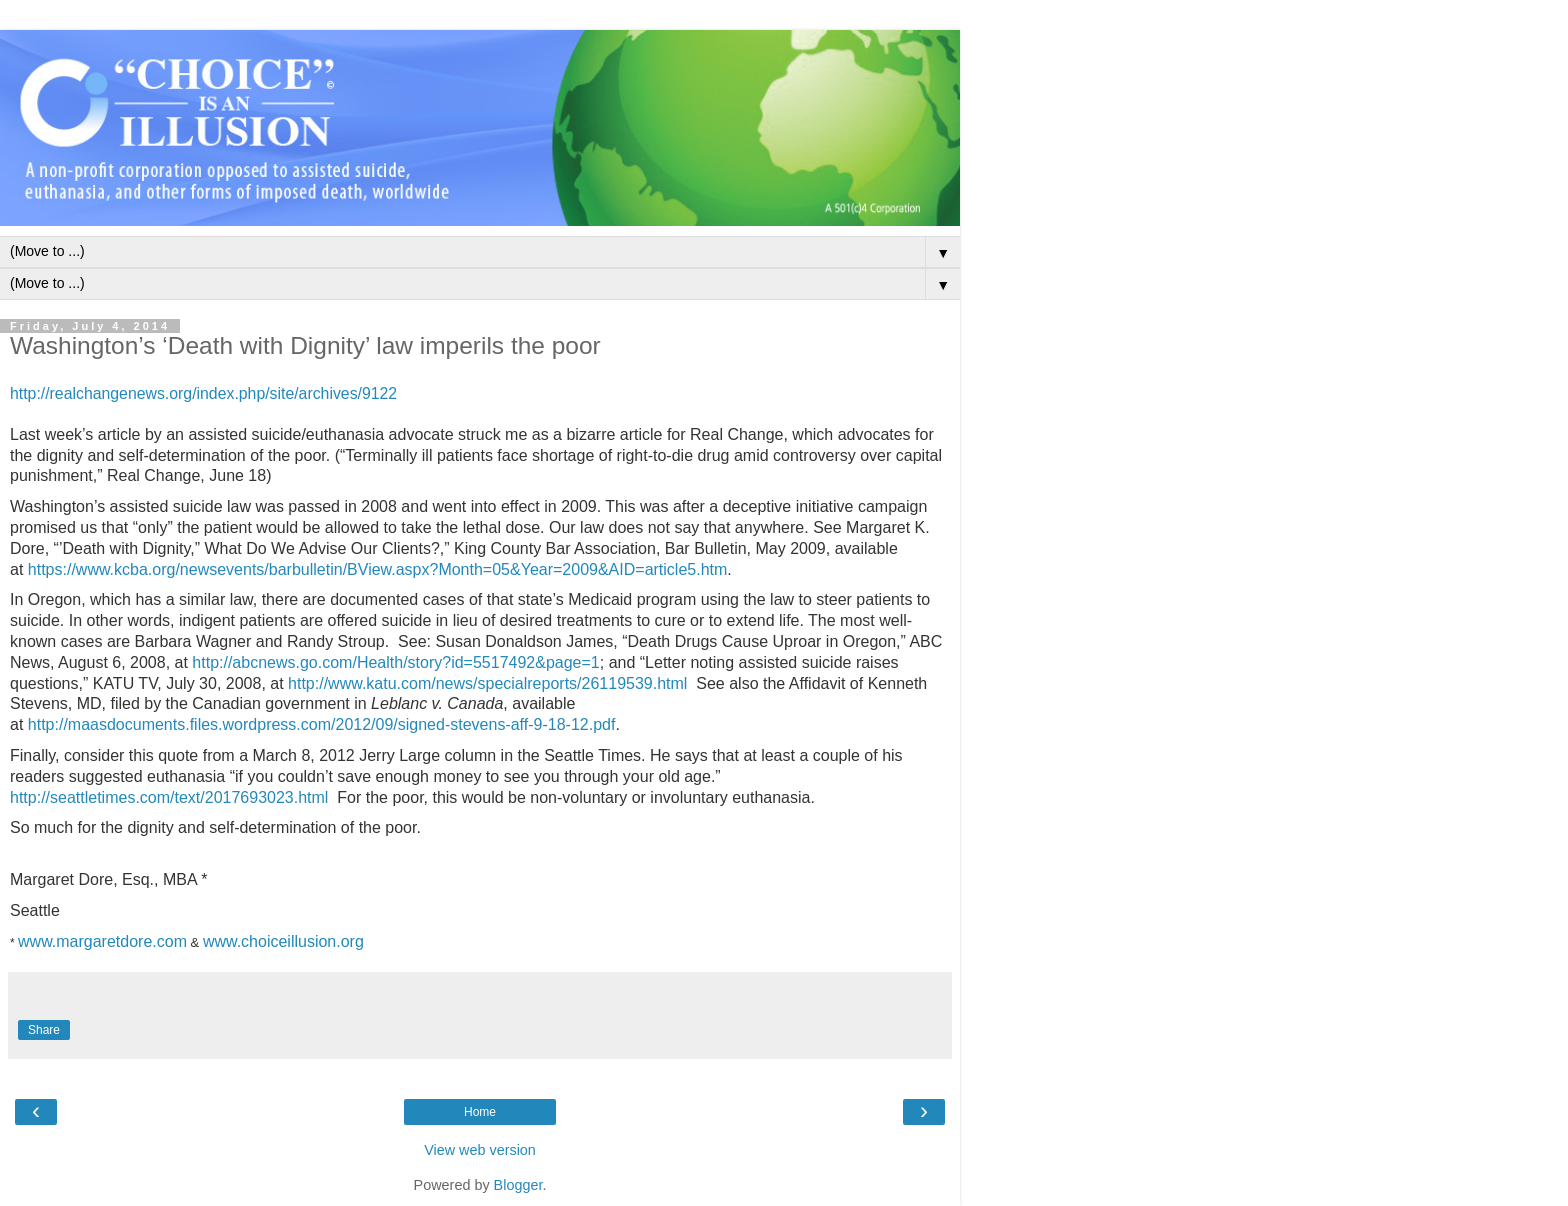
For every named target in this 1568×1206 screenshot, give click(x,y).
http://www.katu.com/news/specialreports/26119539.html (487, 683)
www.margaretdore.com (102, 941)
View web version (480, 1150)
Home (480, 1112)
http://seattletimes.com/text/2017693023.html (169, 797)
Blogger (518, 1185)
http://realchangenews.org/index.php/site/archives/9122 (203, 393)
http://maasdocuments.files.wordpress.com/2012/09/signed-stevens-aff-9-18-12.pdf (322, 724)
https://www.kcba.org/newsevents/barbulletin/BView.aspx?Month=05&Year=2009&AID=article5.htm (378, 569)
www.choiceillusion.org (285, 941)
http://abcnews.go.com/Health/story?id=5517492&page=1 (395, 662)
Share (44, 1030)
